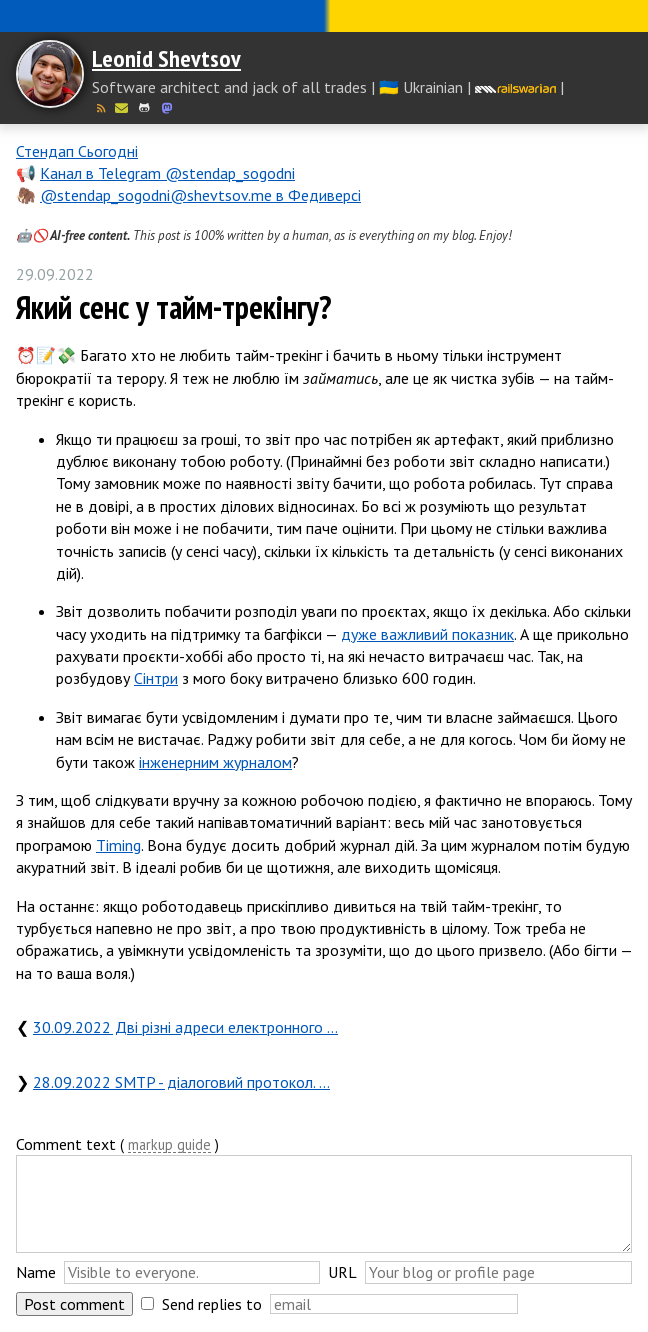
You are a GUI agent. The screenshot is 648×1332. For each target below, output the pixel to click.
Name (36, 1272)
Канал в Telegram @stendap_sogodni (167, 173)
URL (342, 1272)
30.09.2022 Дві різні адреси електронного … (185, 1027)
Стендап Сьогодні (77, 151)
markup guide (169, 1145)
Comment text (66, 1144)
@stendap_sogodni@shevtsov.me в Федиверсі (200, 195)
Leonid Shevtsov (166, 58)
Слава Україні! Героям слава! (324, 16)
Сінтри (156, 678)
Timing (118, 845)
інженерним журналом (215, 762)
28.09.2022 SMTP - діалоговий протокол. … (181, 1082)
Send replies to (212, 1304)
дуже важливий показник (427, 634)
